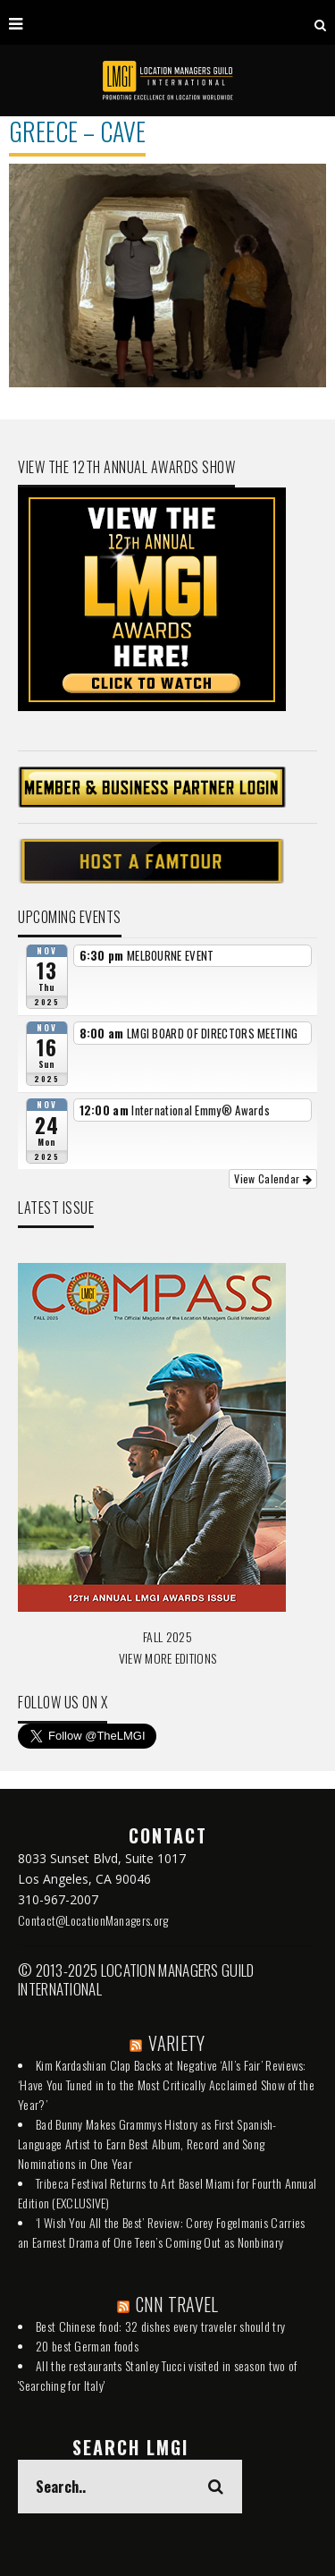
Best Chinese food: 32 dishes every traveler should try (160, 2326)
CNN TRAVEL (177, 2304)
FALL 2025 (167, 1636)
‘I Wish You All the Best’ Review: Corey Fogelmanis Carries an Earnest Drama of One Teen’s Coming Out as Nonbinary (161, 2232)
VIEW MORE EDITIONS (167, 1657)
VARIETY (176, 2042)
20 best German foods (87, 2345)
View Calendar (273, 1178)
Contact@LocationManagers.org (93, 1920)
